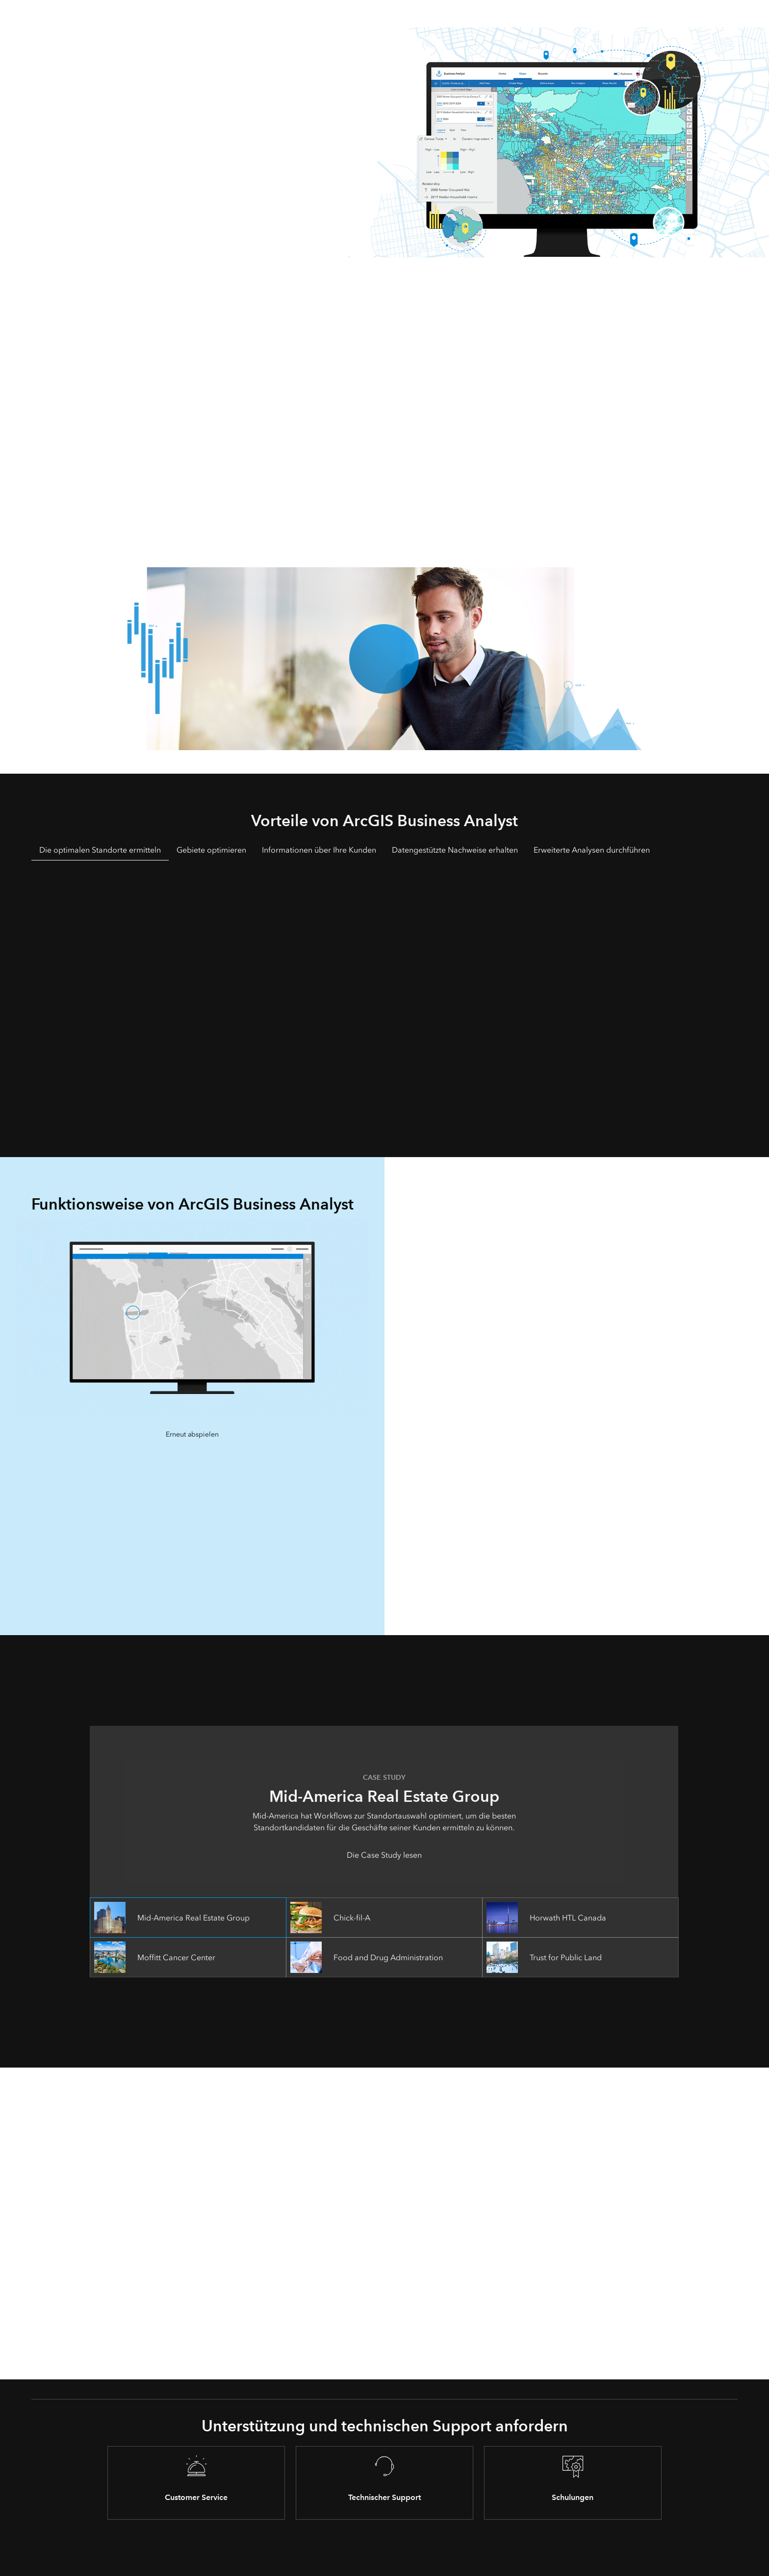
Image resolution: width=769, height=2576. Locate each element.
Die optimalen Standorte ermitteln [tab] (100, 850)
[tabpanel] (384, 995)
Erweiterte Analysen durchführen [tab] (592, 850)
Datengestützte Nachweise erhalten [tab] (455, 850)
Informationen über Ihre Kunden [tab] (319, 850)
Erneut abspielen (192, 1434)
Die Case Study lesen (384, 1855)
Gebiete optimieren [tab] (211, 850)
